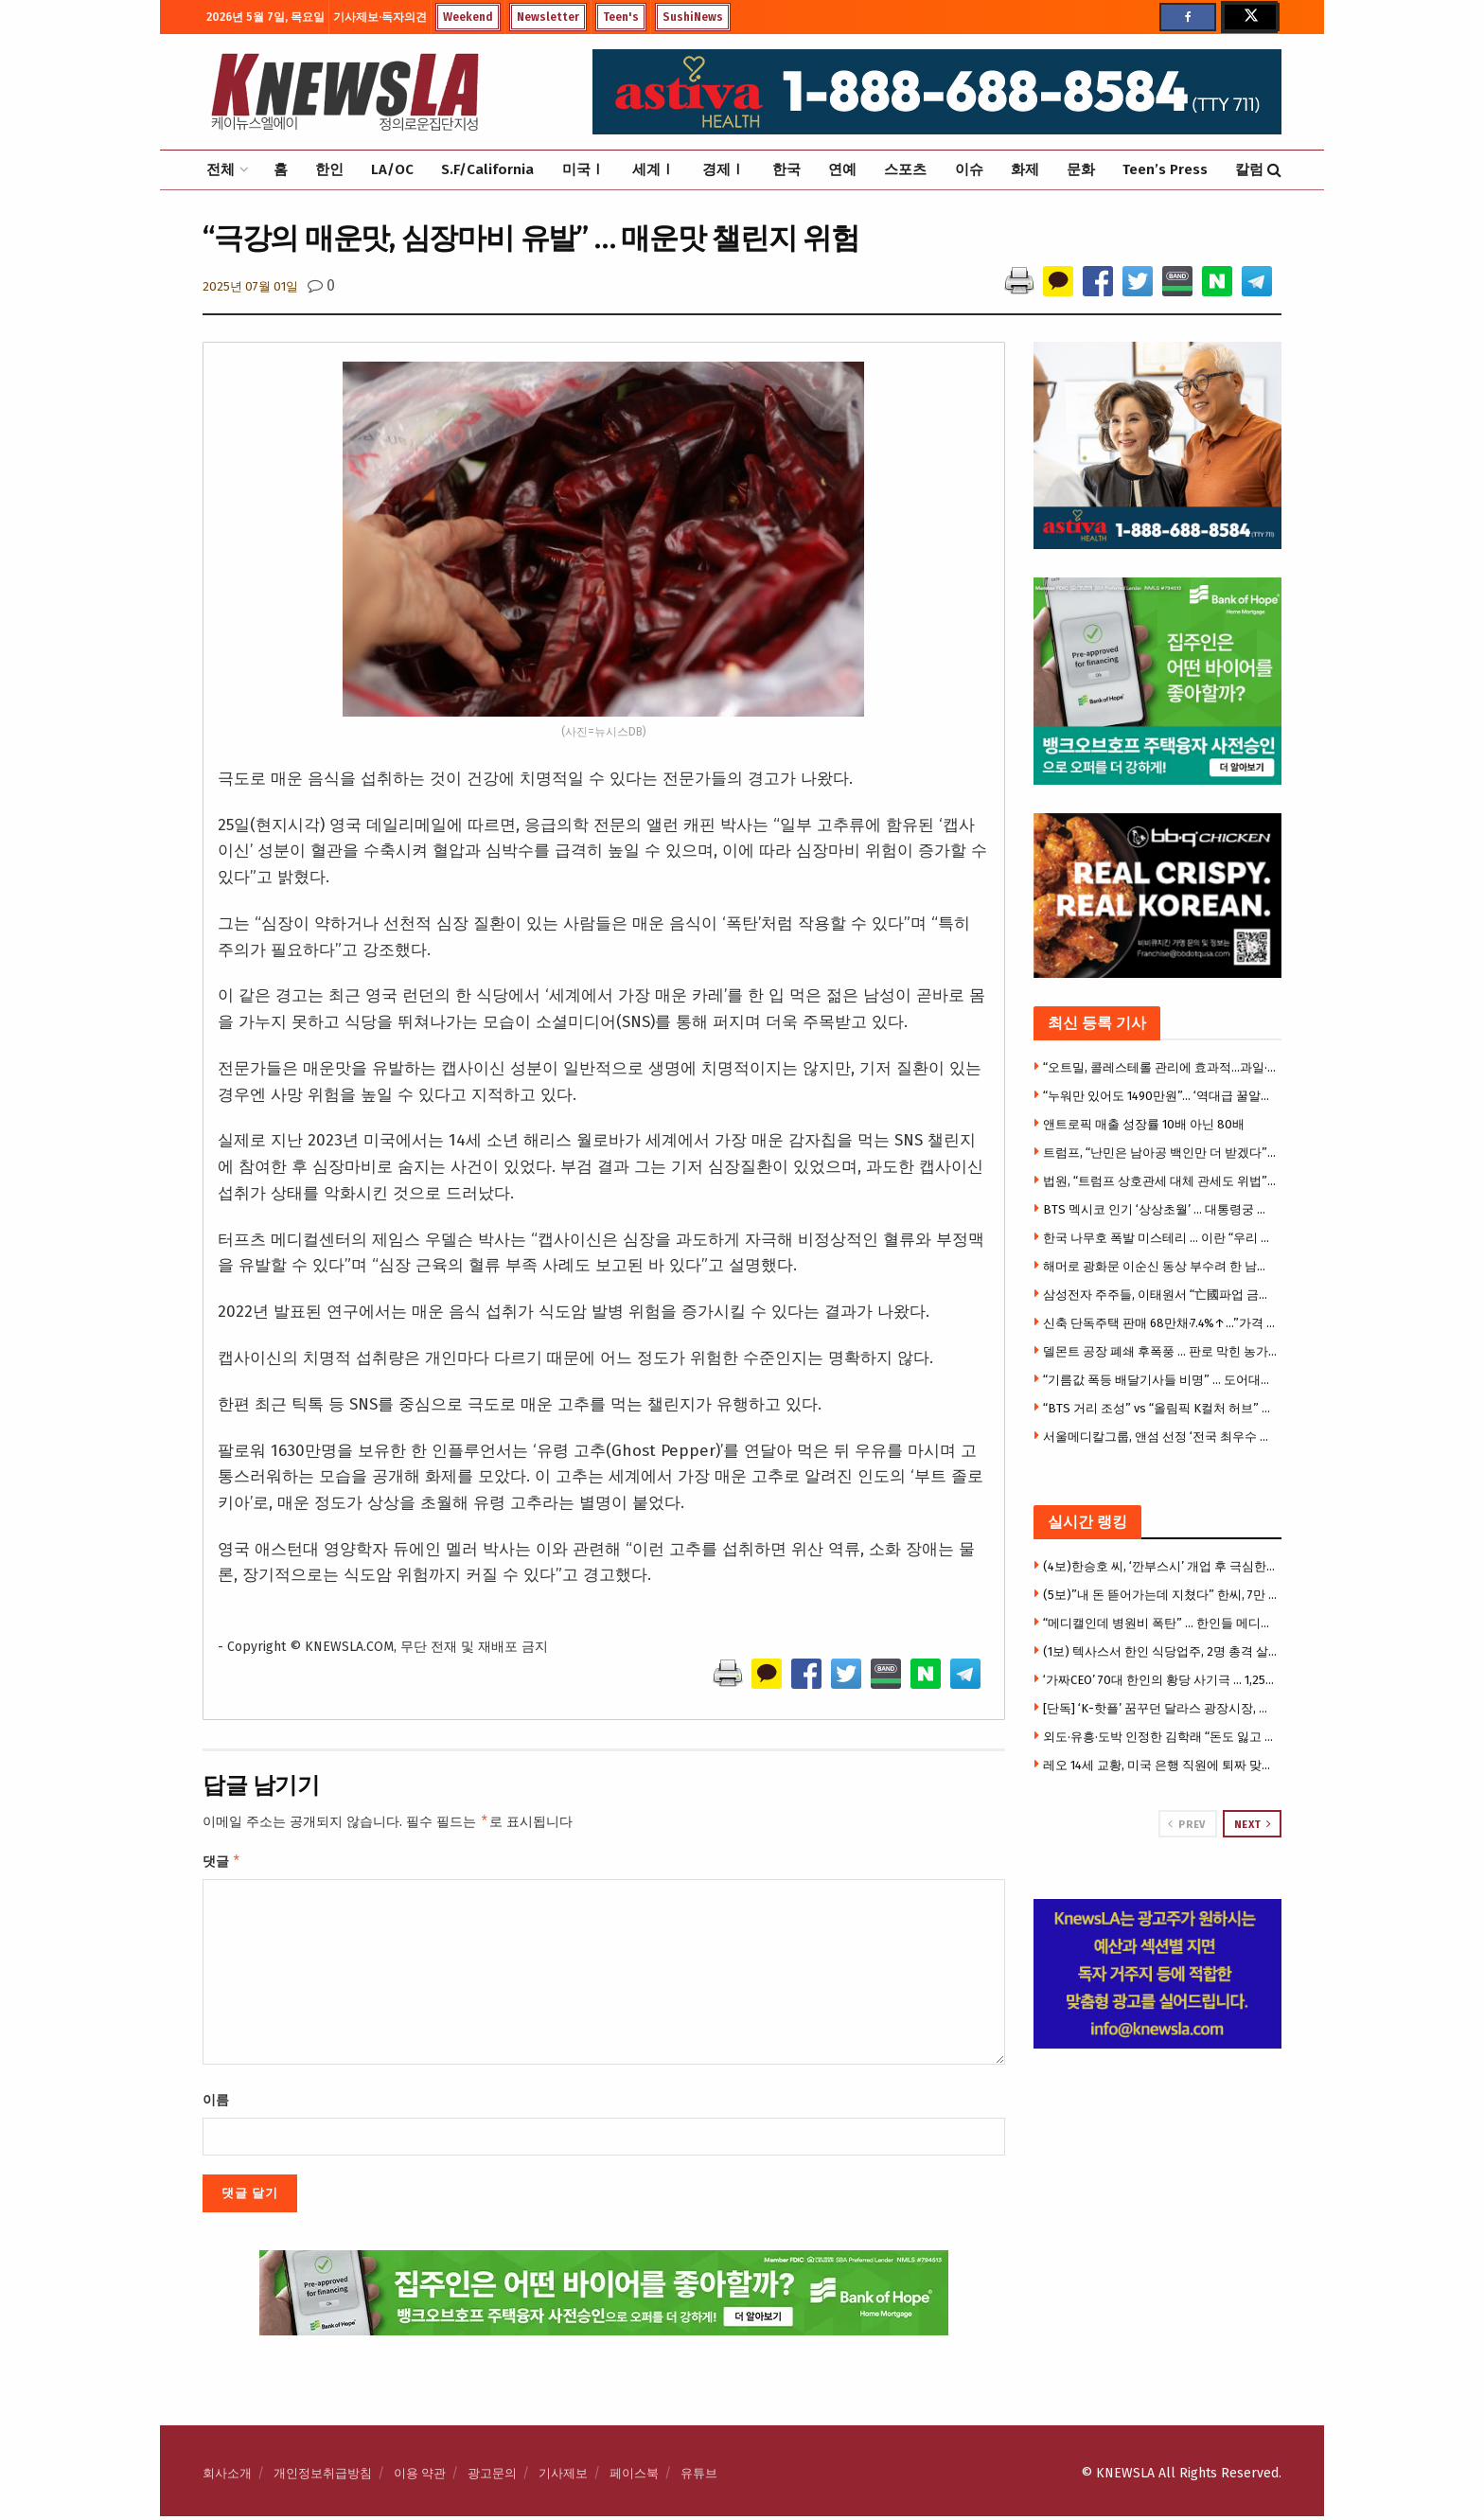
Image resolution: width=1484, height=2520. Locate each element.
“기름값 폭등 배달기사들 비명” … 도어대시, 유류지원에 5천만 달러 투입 (1160, 1380)
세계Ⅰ (653, 169)
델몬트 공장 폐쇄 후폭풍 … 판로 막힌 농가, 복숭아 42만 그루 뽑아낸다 (1160, 1351)
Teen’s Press (1165, 169)
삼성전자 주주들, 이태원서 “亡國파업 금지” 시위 (1160, 1294)
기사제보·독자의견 (380, 17)
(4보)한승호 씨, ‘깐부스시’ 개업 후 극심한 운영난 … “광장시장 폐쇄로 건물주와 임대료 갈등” (1160, 1566)
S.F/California (487, 169)
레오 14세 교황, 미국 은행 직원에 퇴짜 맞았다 (1160, 1765)
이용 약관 (420, 2477)
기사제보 (563, 2477)
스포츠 (905, 169)
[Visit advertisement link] (1158, 1974)
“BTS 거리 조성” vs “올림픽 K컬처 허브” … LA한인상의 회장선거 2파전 (1160, 1408)
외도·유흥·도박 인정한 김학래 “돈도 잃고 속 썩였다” (1160, 1737)
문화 (1081, 169)
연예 (842, 169)
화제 (1025, 169)
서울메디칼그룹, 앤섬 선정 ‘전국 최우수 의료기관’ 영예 (1160, 1436)
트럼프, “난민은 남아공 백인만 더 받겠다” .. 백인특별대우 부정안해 (1160, 1152)
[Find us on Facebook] (1187, 17)
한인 (329, 169)
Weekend (468, 17)
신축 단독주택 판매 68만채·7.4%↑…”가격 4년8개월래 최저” (1160, 1323)
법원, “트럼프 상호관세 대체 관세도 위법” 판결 (1160, 1181)
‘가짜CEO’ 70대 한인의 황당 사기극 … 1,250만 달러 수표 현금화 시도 (1160, 1680)
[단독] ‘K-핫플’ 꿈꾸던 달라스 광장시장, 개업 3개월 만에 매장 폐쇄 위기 (1160, 1708)
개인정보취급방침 (323, 2477)
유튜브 (698, 2477)
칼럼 (1249, 169)
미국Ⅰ (583, 169)
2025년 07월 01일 (250, 286)
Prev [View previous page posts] (1186, 1824)
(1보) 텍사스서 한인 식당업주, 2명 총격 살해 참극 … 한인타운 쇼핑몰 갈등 (1160, 1651)
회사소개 (227, 2477)
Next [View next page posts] (1253, 1824)
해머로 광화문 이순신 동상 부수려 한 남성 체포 (1160, 1266)
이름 (216, 2104)
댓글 (222, 1864)
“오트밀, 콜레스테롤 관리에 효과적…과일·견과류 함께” (1160, 1067)
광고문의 (492, 2477)
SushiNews (692, 17)
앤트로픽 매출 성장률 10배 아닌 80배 (1144, 1124)
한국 (786, 169)
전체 (220, 169)
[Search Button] (1274, 170)
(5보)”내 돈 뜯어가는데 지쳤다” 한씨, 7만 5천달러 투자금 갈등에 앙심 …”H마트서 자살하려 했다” (1160, 1595)
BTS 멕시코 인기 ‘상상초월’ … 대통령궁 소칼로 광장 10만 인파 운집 (1160, 1209)
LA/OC (392, 169)
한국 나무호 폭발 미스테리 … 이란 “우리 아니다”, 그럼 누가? (1160, 1238)
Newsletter (548, 17)
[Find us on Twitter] (1249, 17)
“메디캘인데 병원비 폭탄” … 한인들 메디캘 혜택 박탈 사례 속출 (1160, 1623)
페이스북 (634, 2477)
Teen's (621, 17)
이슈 (969, 169)
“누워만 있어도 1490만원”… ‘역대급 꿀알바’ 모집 (1160, 1096)
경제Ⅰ (723, 169)
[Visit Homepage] (344, 91)
